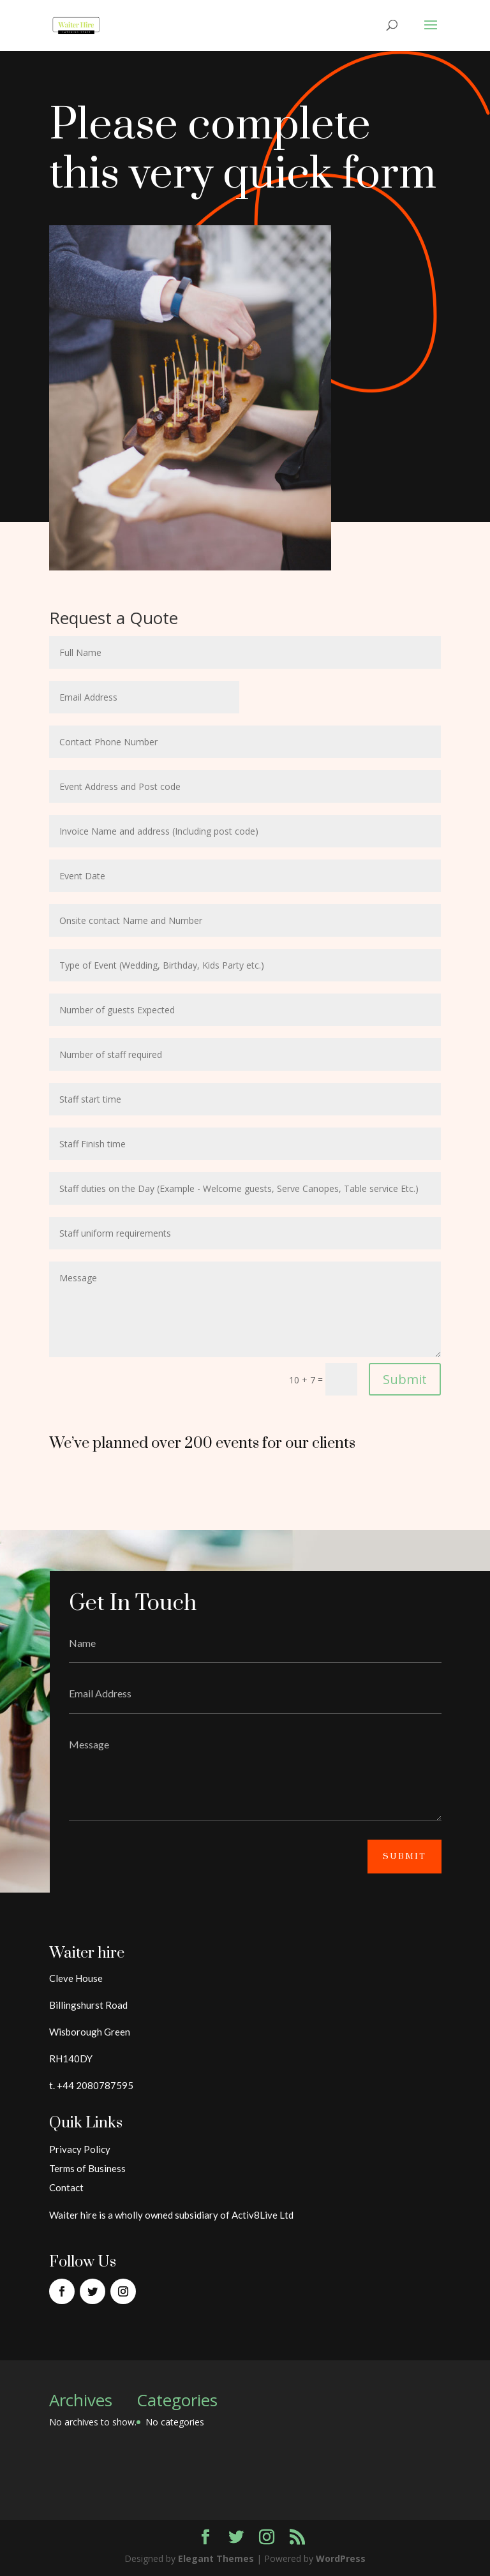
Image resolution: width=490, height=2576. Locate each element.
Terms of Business (87, 2168)
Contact (66, 2187)
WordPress (341, 2558)
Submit (405, 1379)
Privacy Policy (79, 2149)
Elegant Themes (216, 2558)
